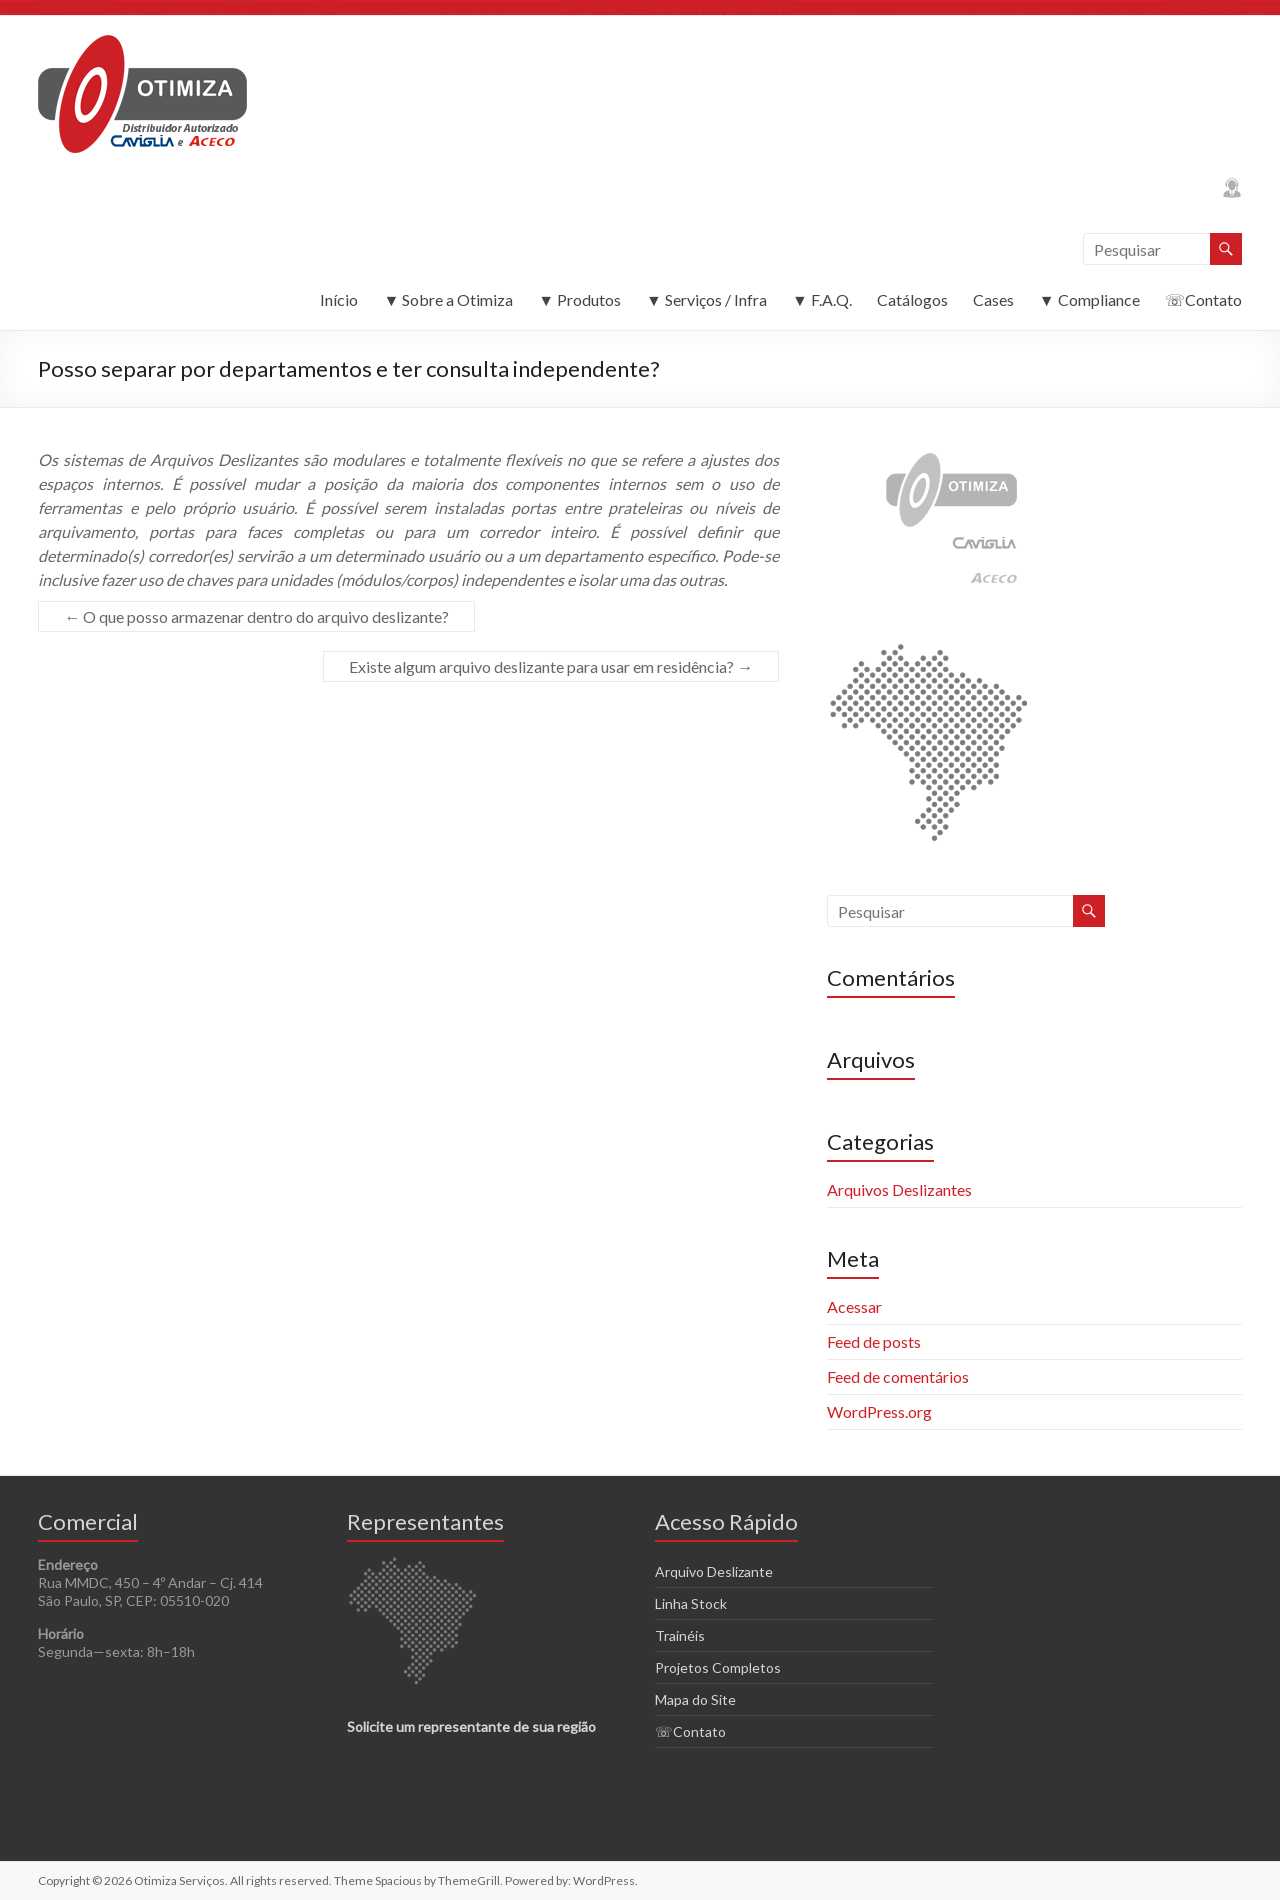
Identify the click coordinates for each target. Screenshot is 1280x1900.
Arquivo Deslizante (714, 1571)
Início (339, 299)
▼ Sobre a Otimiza (448, 299)
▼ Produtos (579, 299)
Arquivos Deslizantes (899, 1189)
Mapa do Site (695, 1699)
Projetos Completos (718, 1667)
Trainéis (680, 1635)
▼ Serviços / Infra (706, 299)
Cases (993, 299)
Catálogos (912, 299)
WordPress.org (879, 1411)
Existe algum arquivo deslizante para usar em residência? (551, 666)
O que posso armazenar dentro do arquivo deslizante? (256, 616)
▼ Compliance (1089, 299)
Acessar (854, 1306)
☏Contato (1203, 299)
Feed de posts (874, 1341)
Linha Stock (691, 1603)
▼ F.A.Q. (822, 299)
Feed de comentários (898, 1376)
